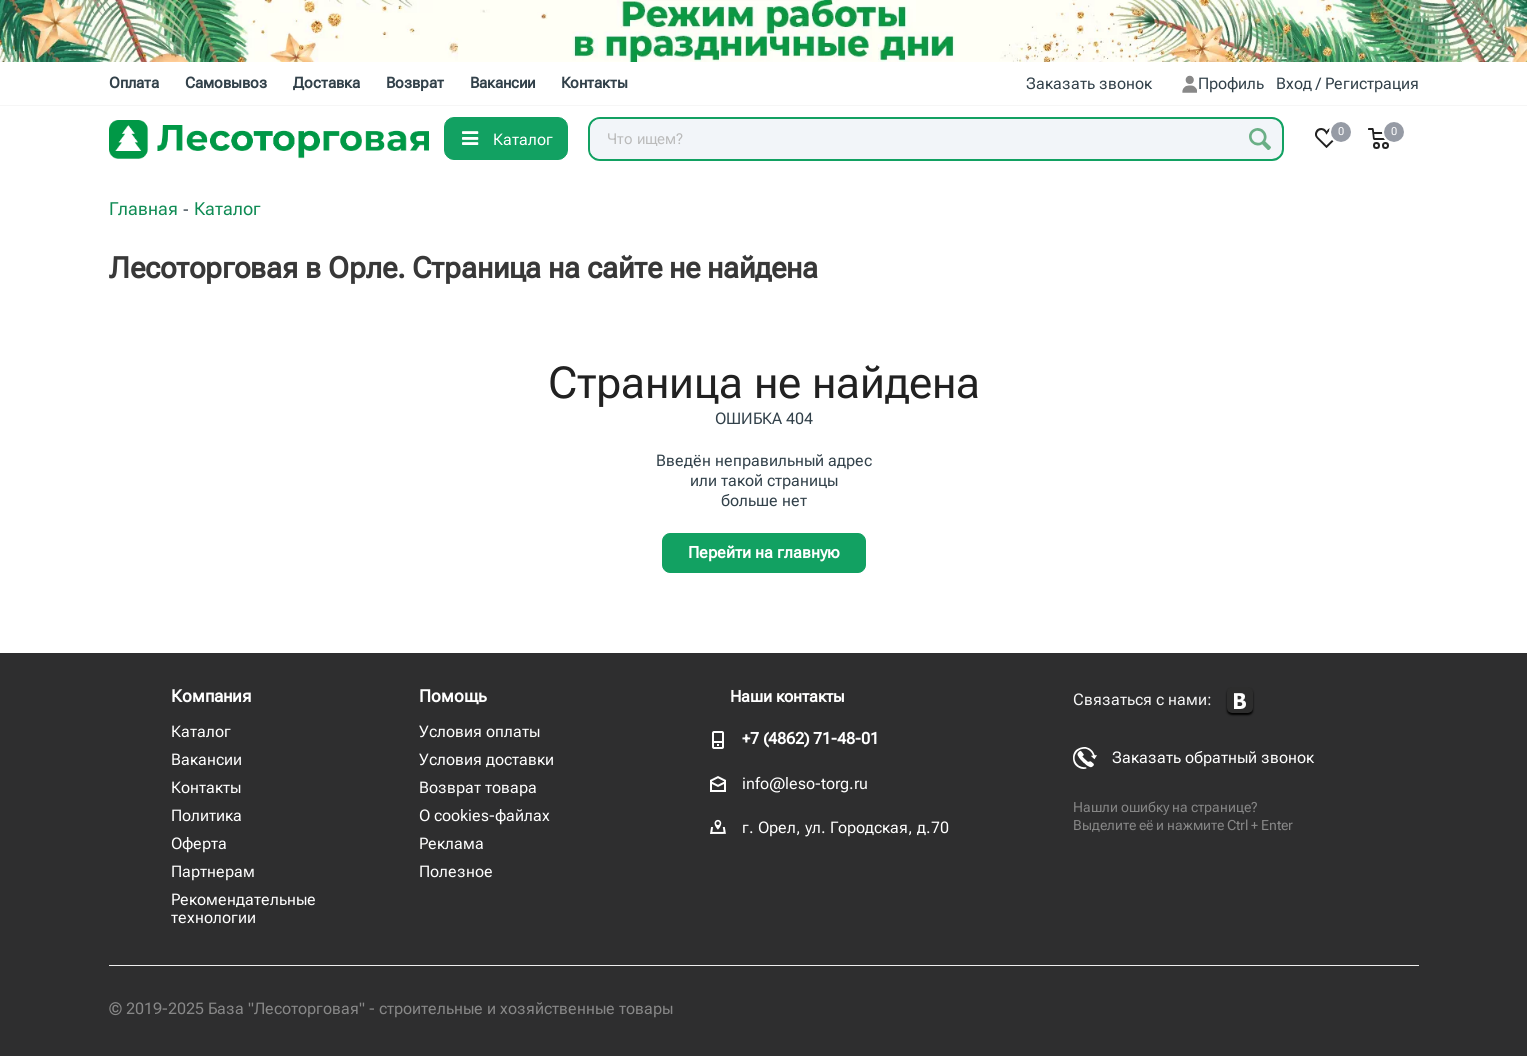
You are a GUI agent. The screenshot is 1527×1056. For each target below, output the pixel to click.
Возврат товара (478, 787)
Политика (206, 815)
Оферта (199, 843)
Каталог (201, 731)
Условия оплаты (479, 731)
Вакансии (206, 759)
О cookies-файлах (484, 815)
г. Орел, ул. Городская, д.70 (845, 827)
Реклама (451, 843)
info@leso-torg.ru (805, 783)
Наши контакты (787, 696)
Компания (211, 696)
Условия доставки (486, 759)
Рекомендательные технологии (243, 908)
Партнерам (213, 871)
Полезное (456, 871)
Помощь (453, 696)
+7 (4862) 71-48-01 (810, 738)
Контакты (206, 787)
